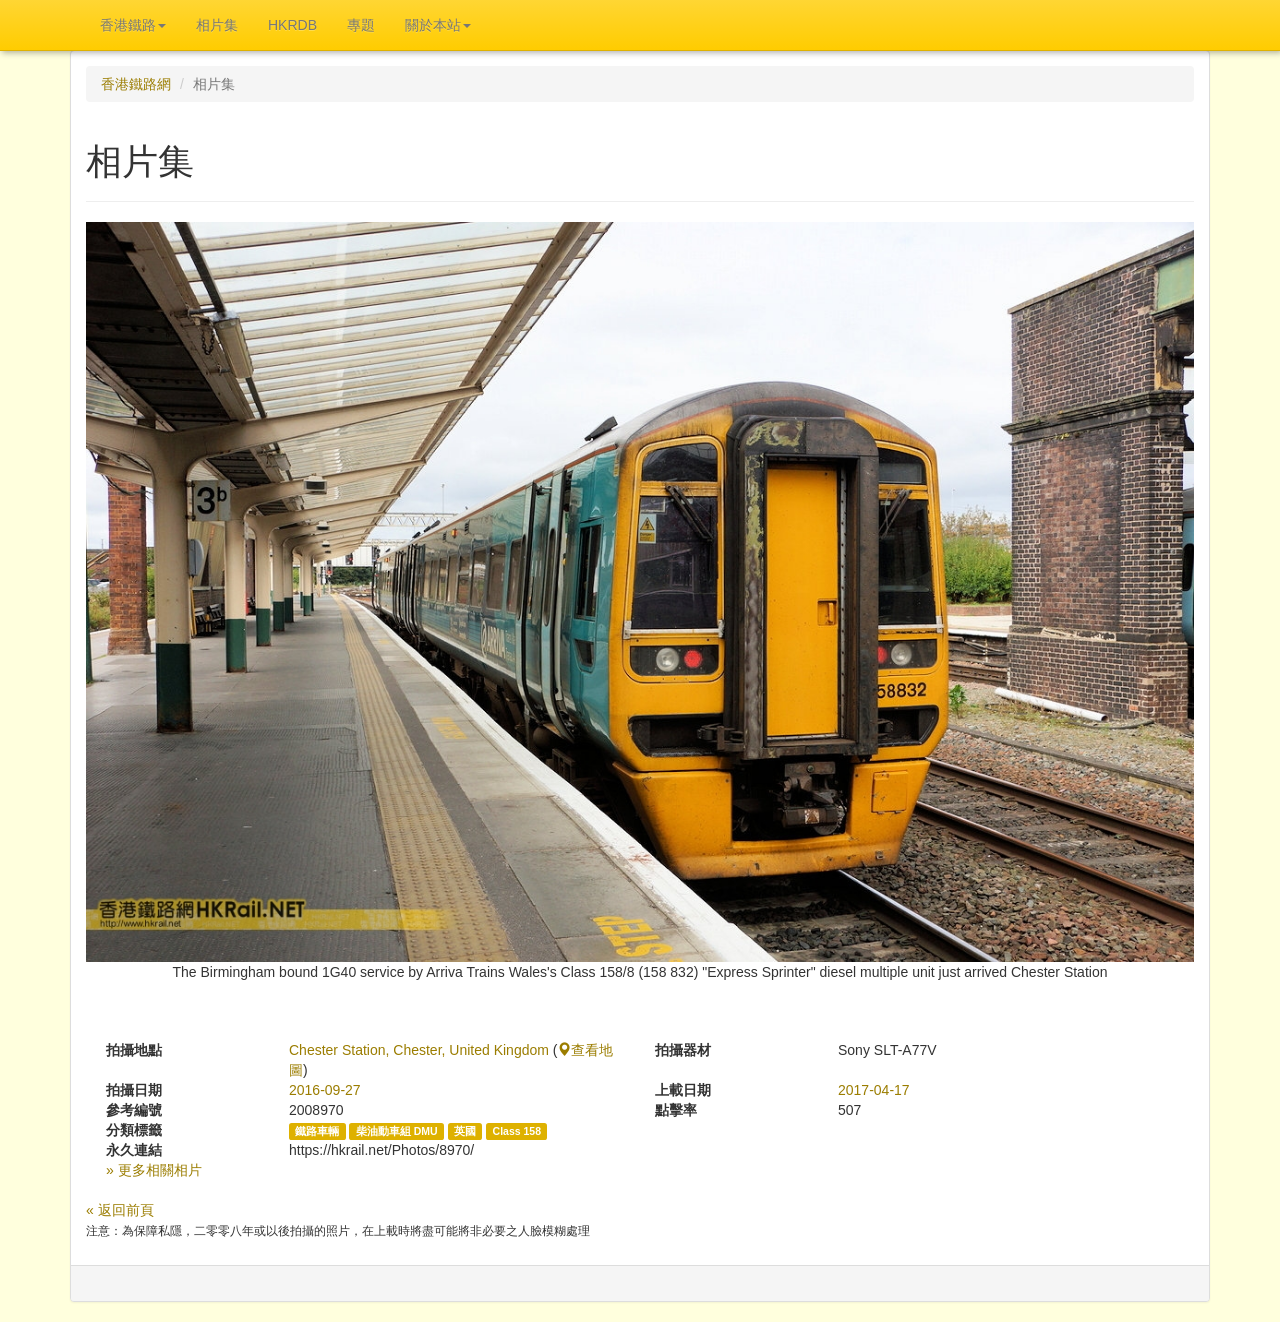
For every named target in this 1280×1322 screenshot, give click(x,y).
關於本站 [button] (438, 25)
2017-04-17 (874, 1090)
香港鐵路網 (136, 84)
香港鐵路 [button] (133, 25)
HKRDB (292, 25)
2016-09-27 (325, 1090)
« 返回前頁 (120, 1210)
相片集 (217, 25)
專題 (361, 25)
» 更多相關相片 (154, 1170)
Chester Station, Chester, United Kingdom (419, 1050)
